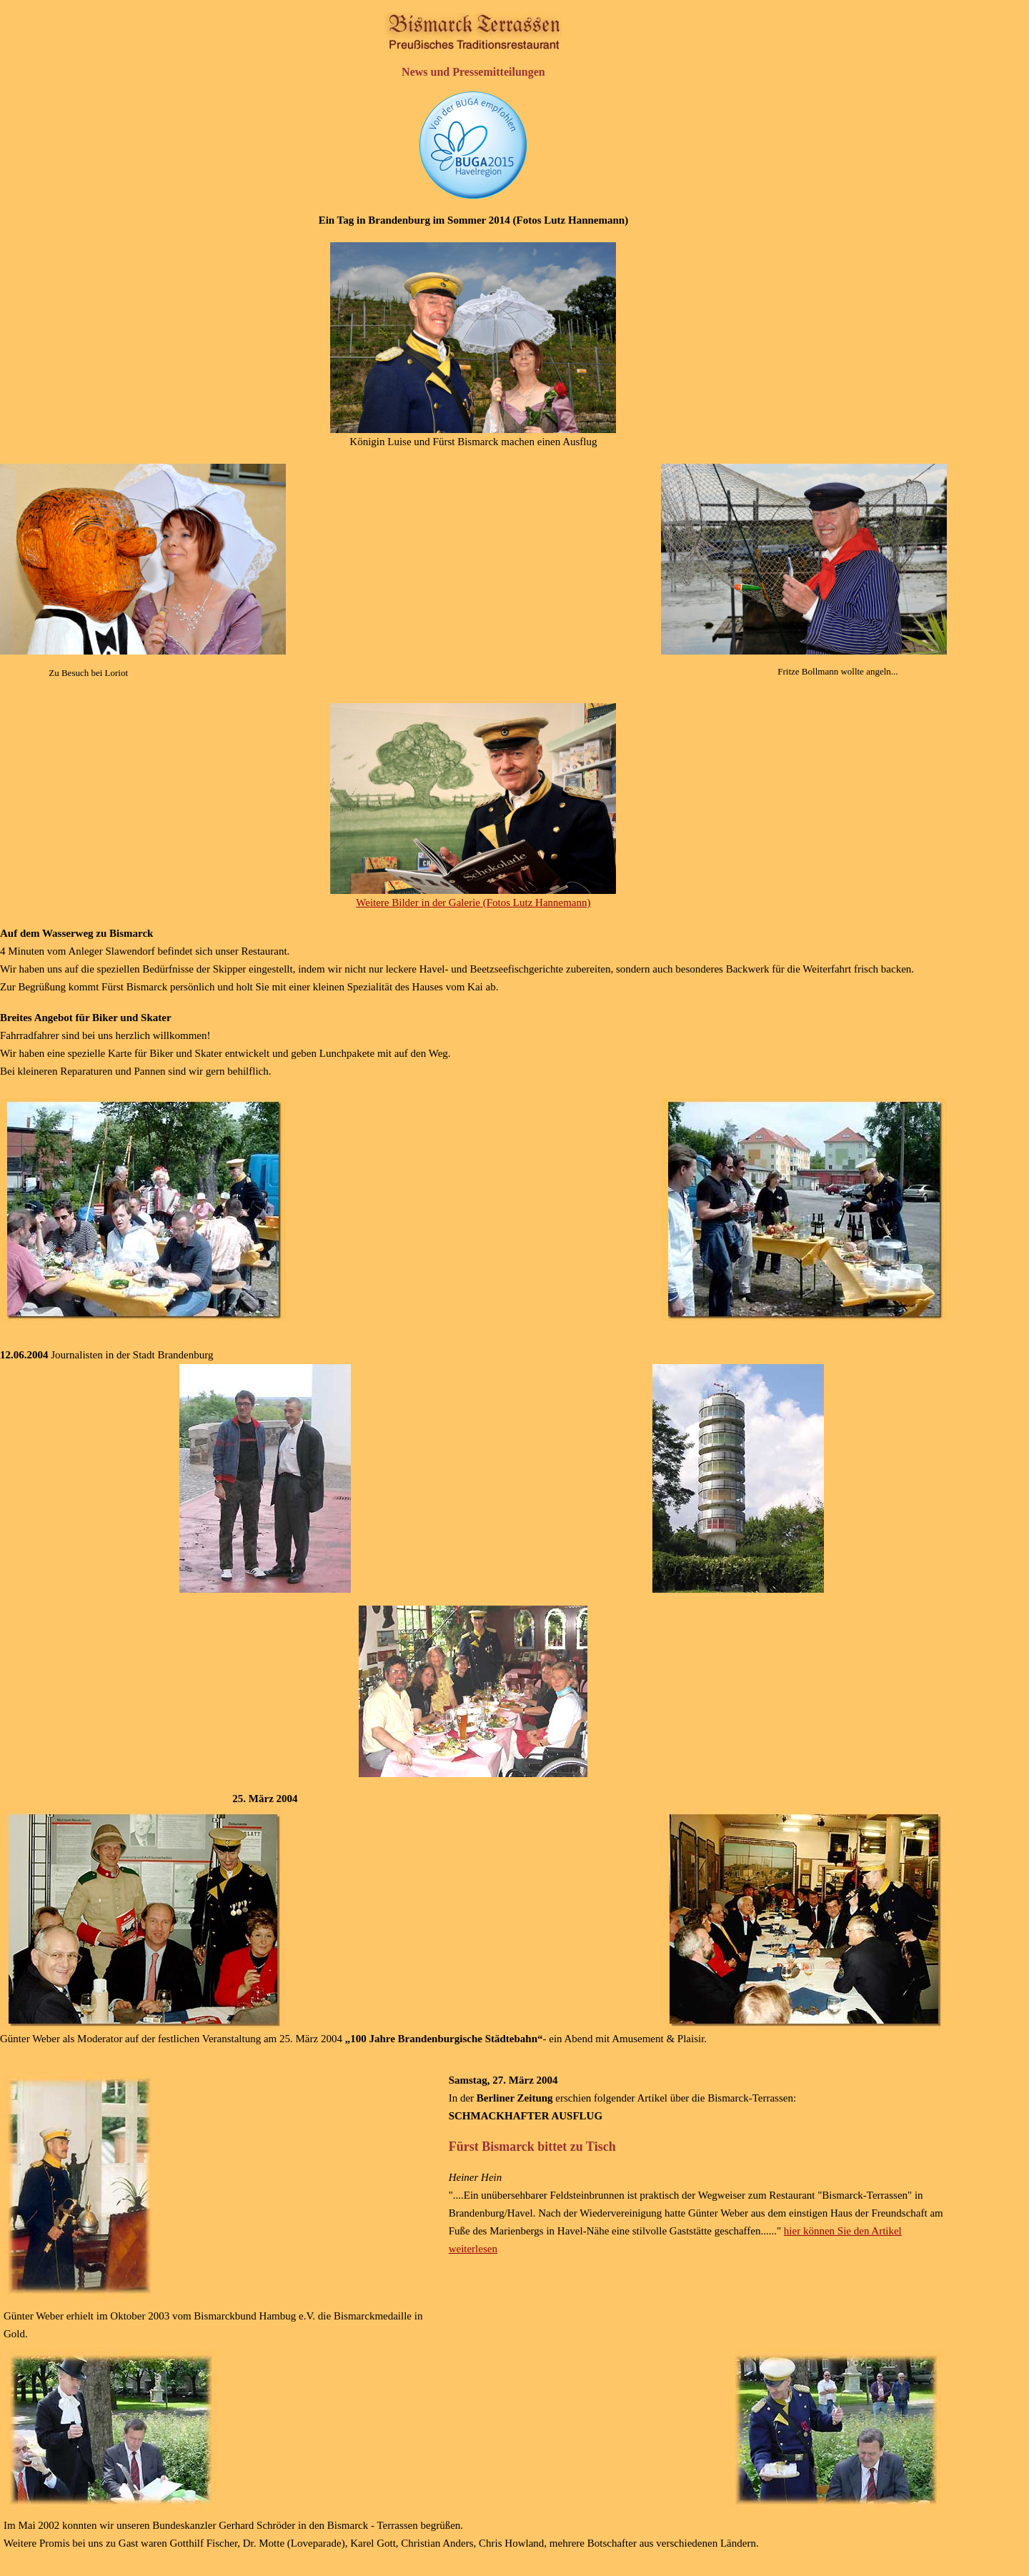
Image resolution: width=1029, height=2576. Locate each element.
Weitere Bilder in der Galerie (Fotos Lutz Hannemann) (473, 902)
